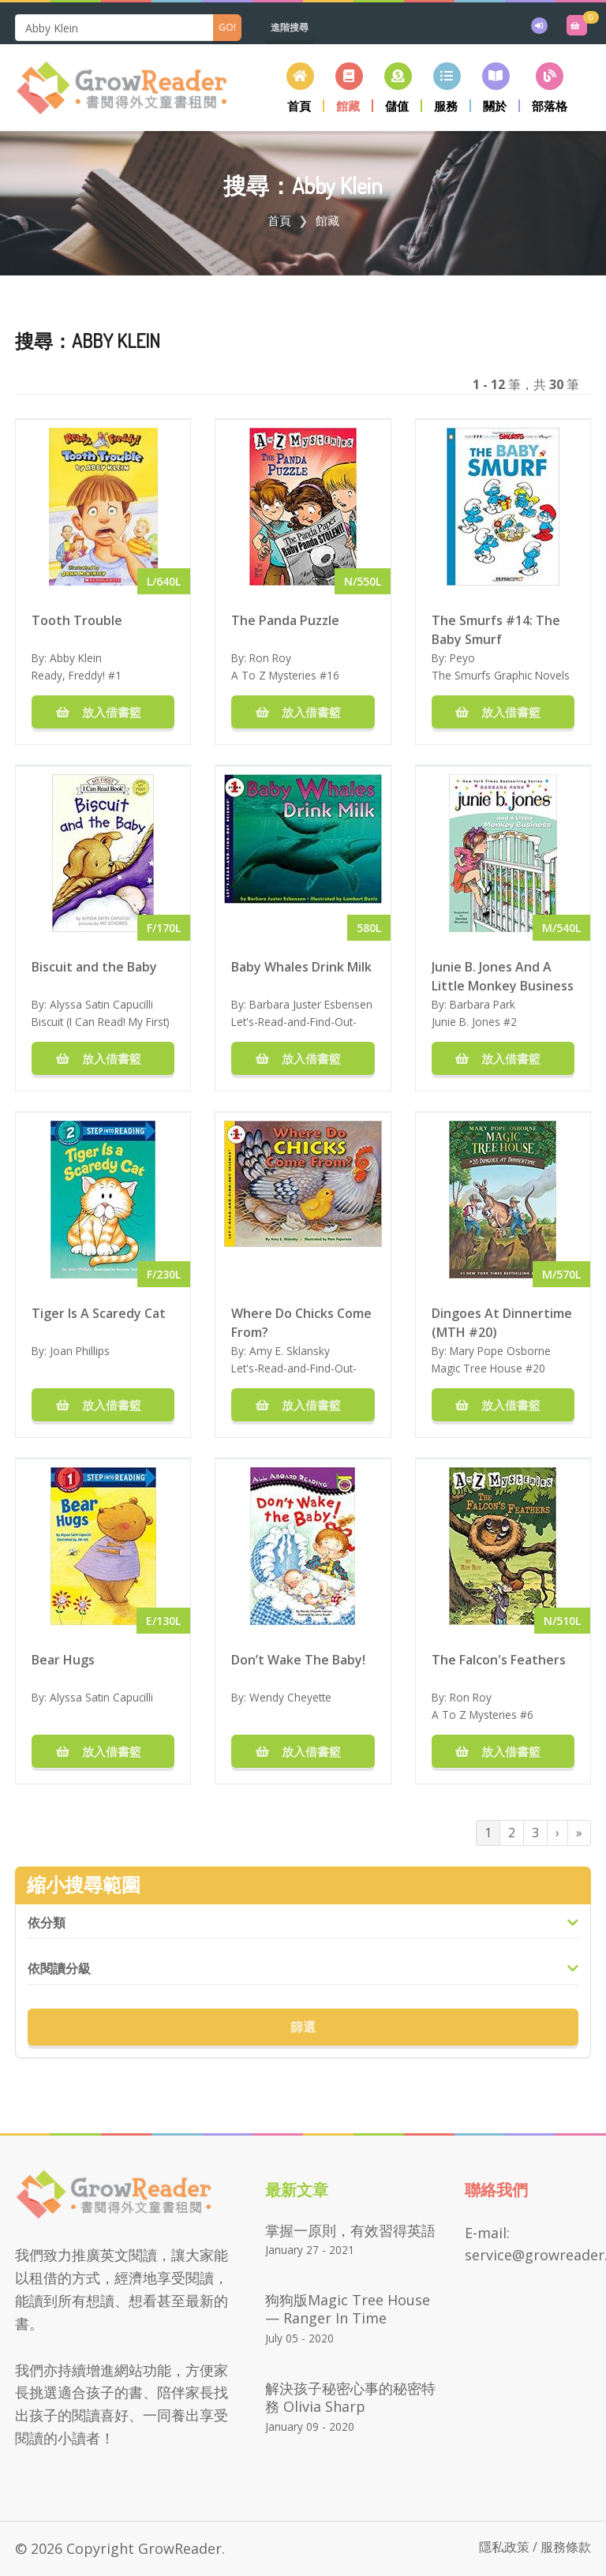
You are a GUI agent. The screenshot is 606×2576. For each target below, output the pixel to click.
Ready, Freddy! (68, 675)
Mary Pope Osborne (500, 1350)
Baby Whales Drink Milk (301, 966)
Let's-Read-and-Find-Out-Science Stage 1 (294, 1029)
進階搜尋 (290, 27)
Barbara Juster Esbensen (310, 1004)
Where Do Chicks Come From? (301, 1322)
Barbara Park (482, 1004)
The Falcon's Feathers (499, 1659)
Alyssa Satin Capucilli (101, 1004)
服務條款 (566, 2546)
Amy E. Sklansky (289, 1350)
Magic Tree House (477, 1368)
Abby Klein (76, 657)
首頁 (279, 220)
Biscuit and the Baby (94, 966)
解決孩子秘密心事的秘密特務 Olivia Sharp (350, 2397)
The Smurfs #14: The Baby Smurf (496, 629)
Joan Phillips (80, 1350)
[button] (348, 87)
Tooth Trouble (77, 620)
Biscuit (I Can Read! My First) (101, 1021)
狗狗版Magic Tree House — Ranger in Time (347, 2308)
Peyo (462, 657)
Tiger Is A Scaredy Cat (99, 1313)
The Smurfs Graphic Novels (501, 675)
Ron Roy (270, 657)
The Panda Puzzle (285, 620)
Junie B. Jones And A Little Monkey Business (503, 975)
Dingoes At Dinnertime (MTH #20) (502, 1322)
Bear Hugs (63, 1659)
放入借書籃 (103, 712)
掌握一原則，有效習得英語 (350, 2230)
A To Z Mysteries (273, 675)
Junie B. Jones (466, 1021)
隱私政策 (504, 2546)
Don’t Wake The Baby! (298, 1659)
